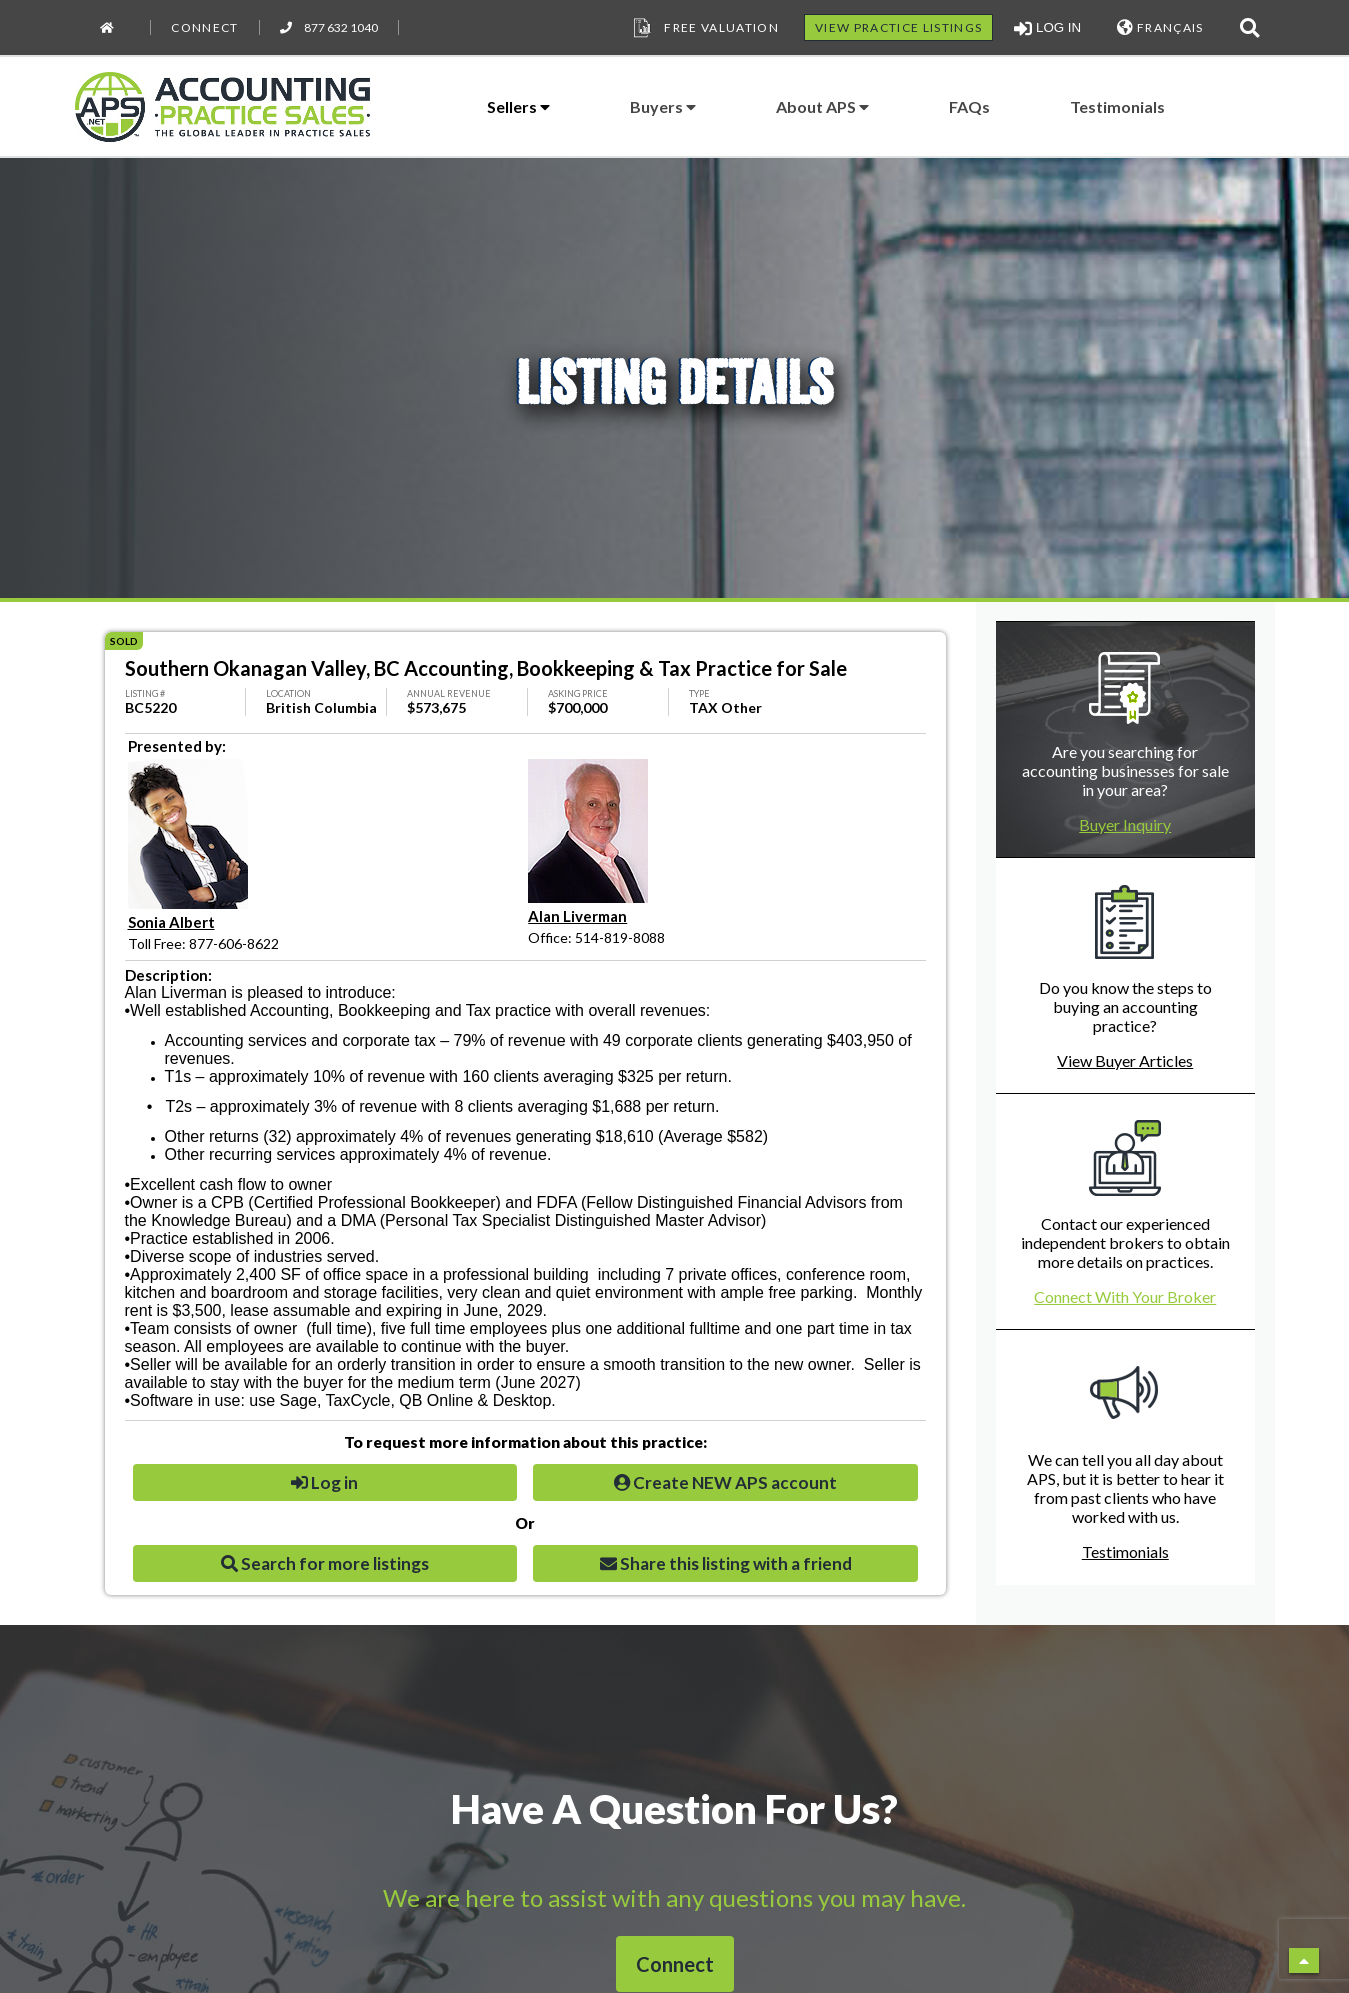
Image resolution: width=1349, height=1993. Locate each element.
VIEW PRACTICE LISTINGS (898, 27)
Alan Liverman (577, 916)
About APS (822, 106)
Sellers (518, 106)
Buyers (663, 106)
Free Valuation (704, 28)
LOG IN (1047, 28)
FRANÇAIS (1160, 27)
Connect (204, 27)
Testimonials (1117, 106)
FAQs (969, 106)
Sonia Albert (171, 922)
